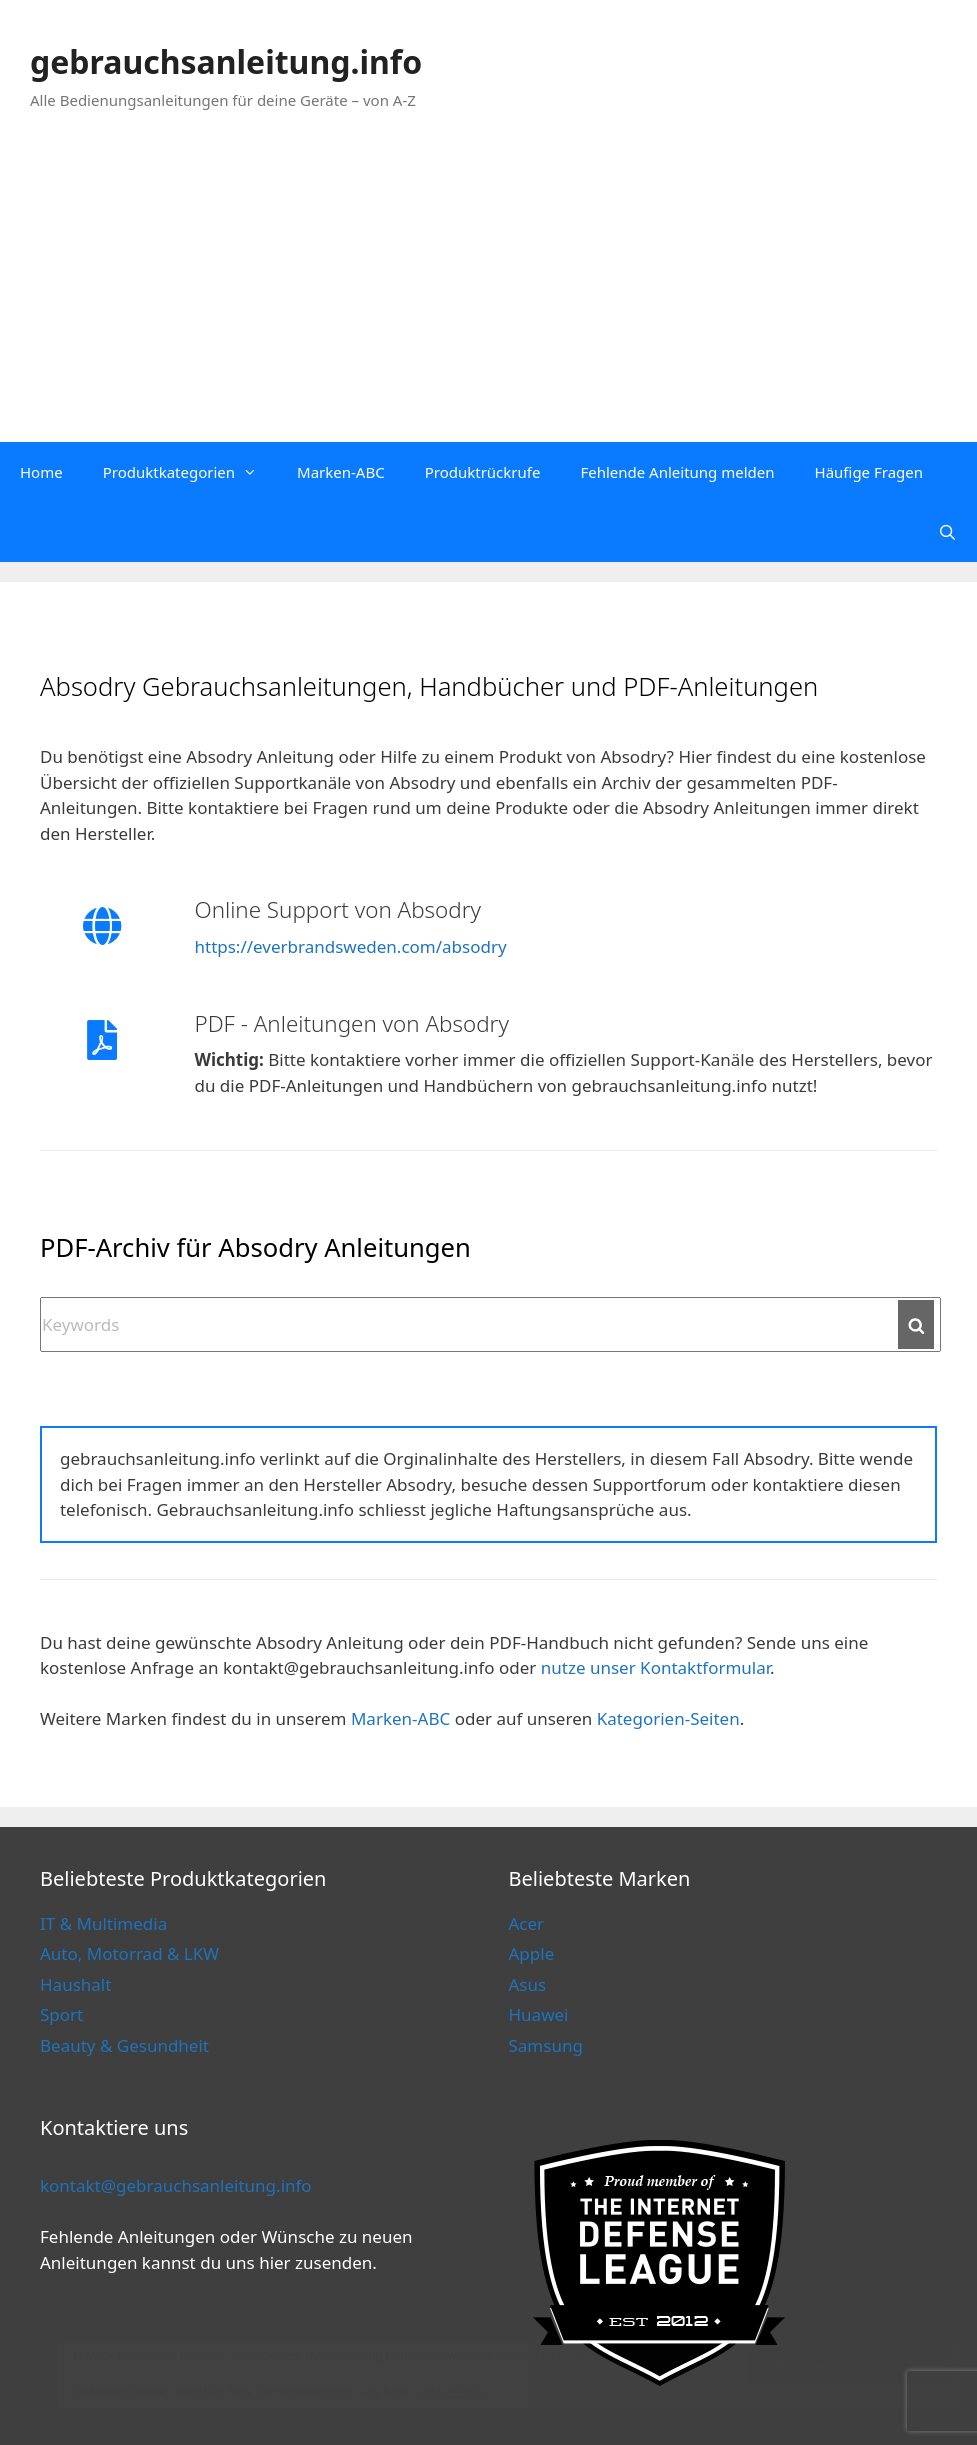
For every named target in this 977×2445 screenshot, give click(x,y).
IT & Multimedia (103, 1923)
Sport (61, 2014)
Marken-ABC (341, 472)
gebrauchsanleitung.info (226, 61)
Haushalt (75, 1984)
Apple (532, 1953)
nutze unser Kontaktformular (655, 1667)
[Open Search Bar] (947, 532)
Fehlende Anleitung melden (677, 472)
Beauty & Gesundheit (124, 2045)
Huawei (539, 2014)
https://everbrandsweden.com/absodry (350, 946)
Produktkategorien (190, 472)
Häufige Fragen (869, 472)
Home (41, 472)
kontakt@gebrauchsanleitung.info (176, 2185)
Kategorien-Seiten (668, 1718)
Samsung (546, 2045)
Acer (527, 1923)
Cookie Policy (453, 2391)
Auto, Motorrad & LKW (129, 1953)
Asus (528, 1984)
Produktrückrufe (483, 472)
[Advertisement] (488, 292)
